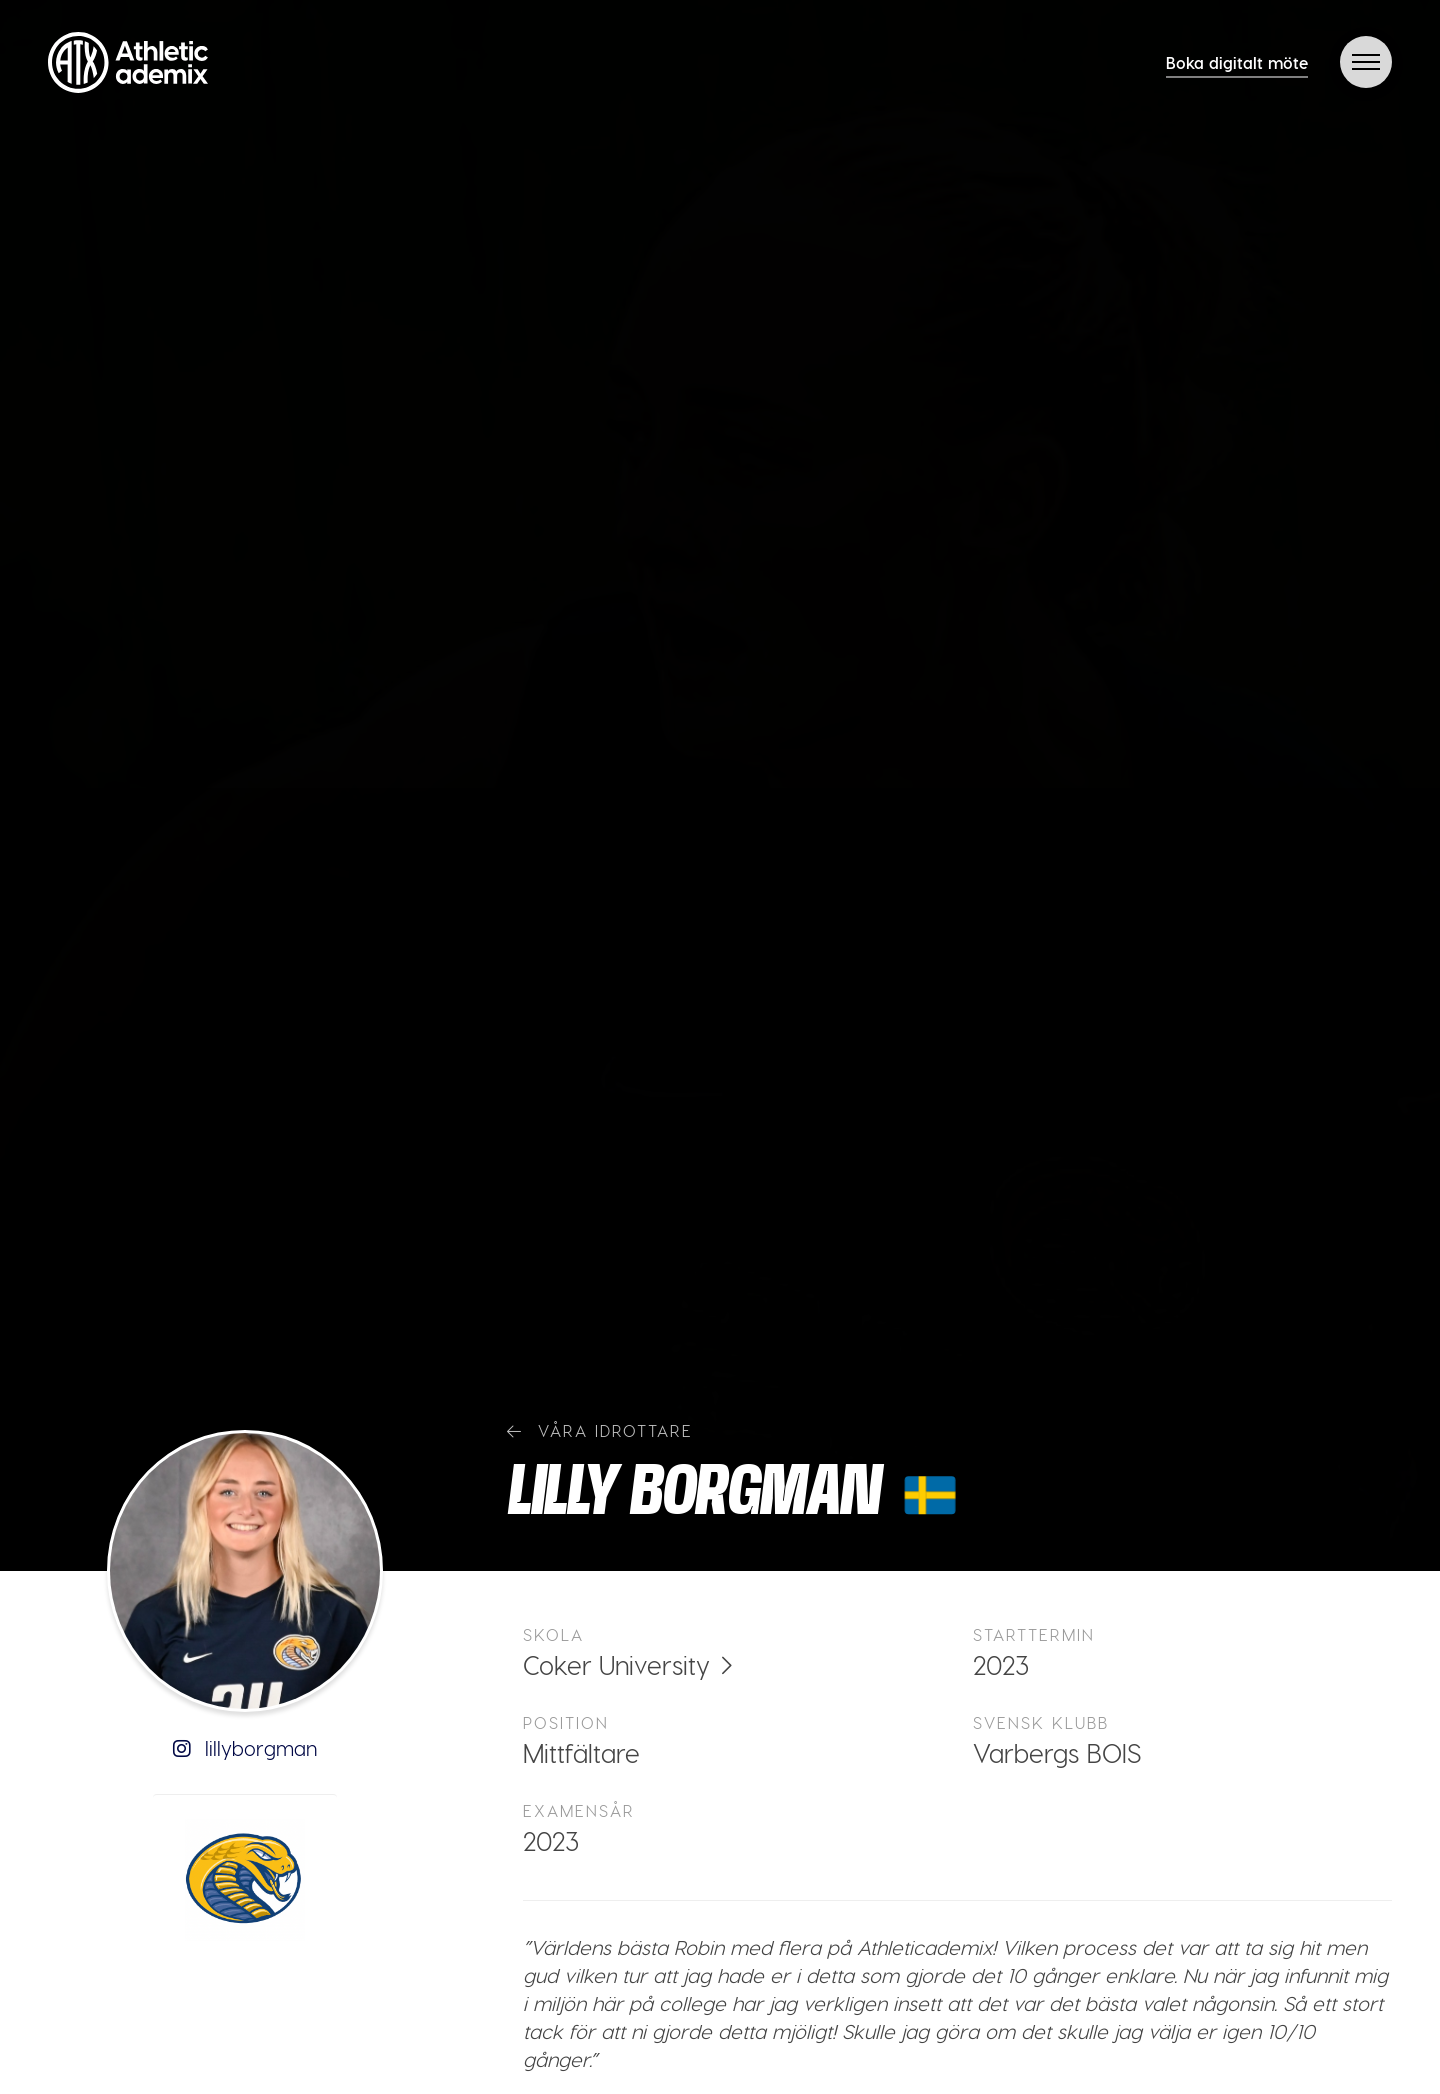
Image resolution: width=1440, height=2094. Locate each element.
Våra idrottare (600, 1430)
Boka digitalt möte (1237, 62)
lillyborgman (245, 1748)
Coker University (616, 1664)
